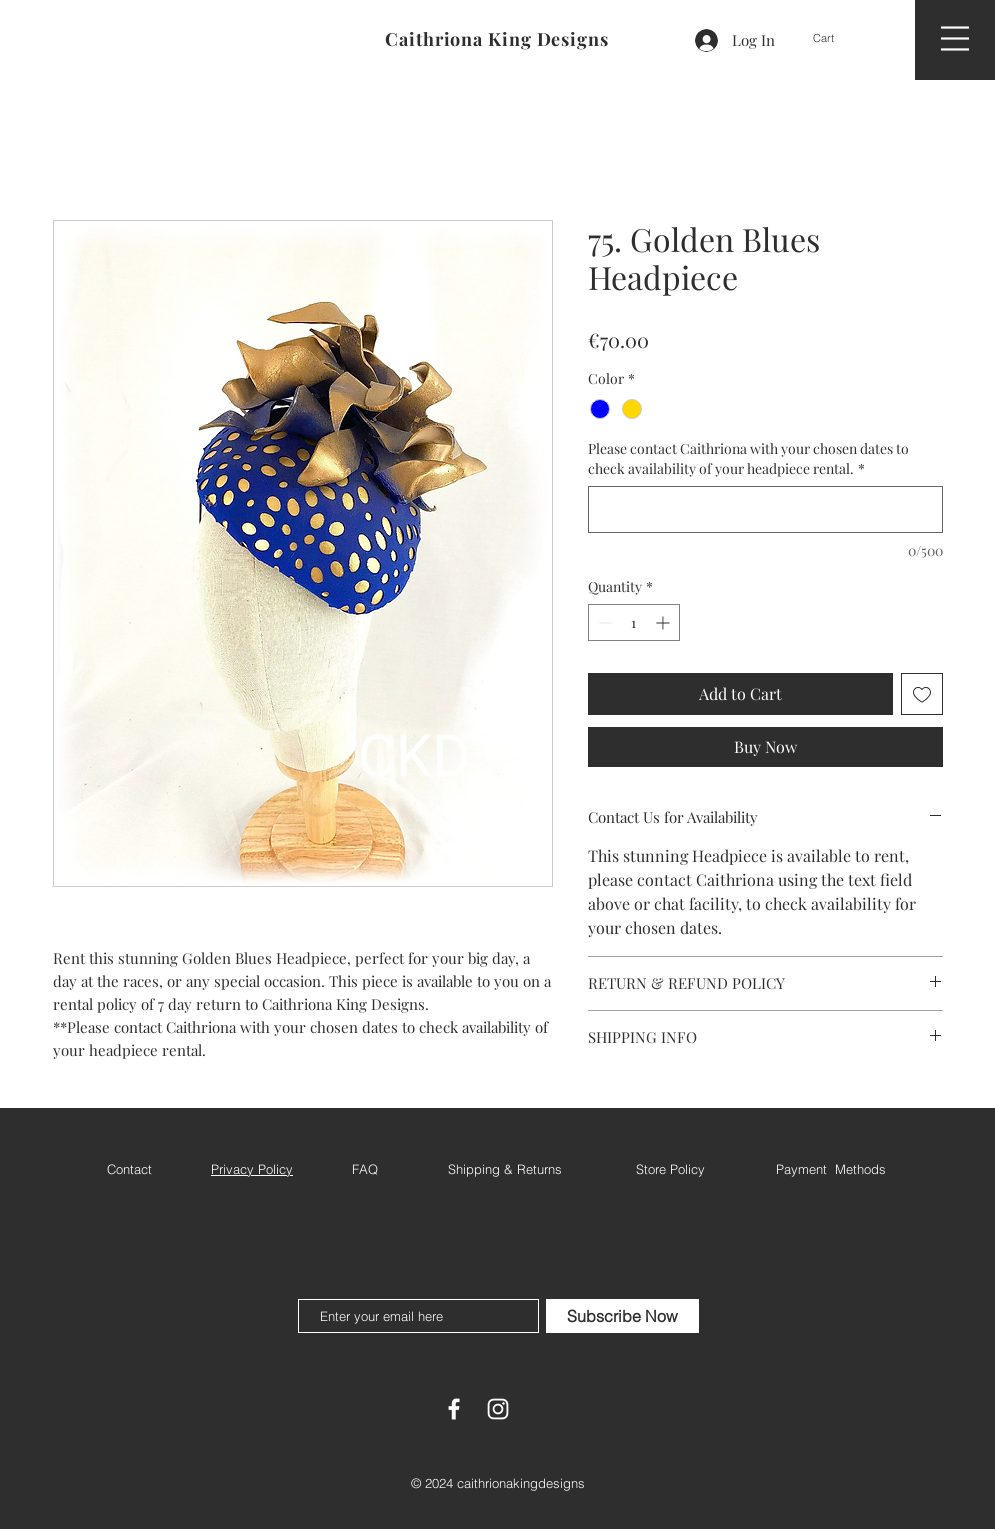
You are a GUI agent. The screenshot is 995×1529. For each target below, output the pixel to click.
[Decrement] (603, 622)
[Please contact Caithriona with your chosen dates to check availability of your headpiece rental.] (765, 509)
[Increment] (664, 622)
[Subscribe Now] (622, 1316)
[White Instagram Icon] (498, 1409)
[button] (839, 38)
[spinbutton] (634, 622)
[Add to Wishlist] (922, 694)
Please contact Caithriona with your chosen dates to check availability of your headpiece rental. (748, 458)
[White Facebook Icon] (454, 1409)
